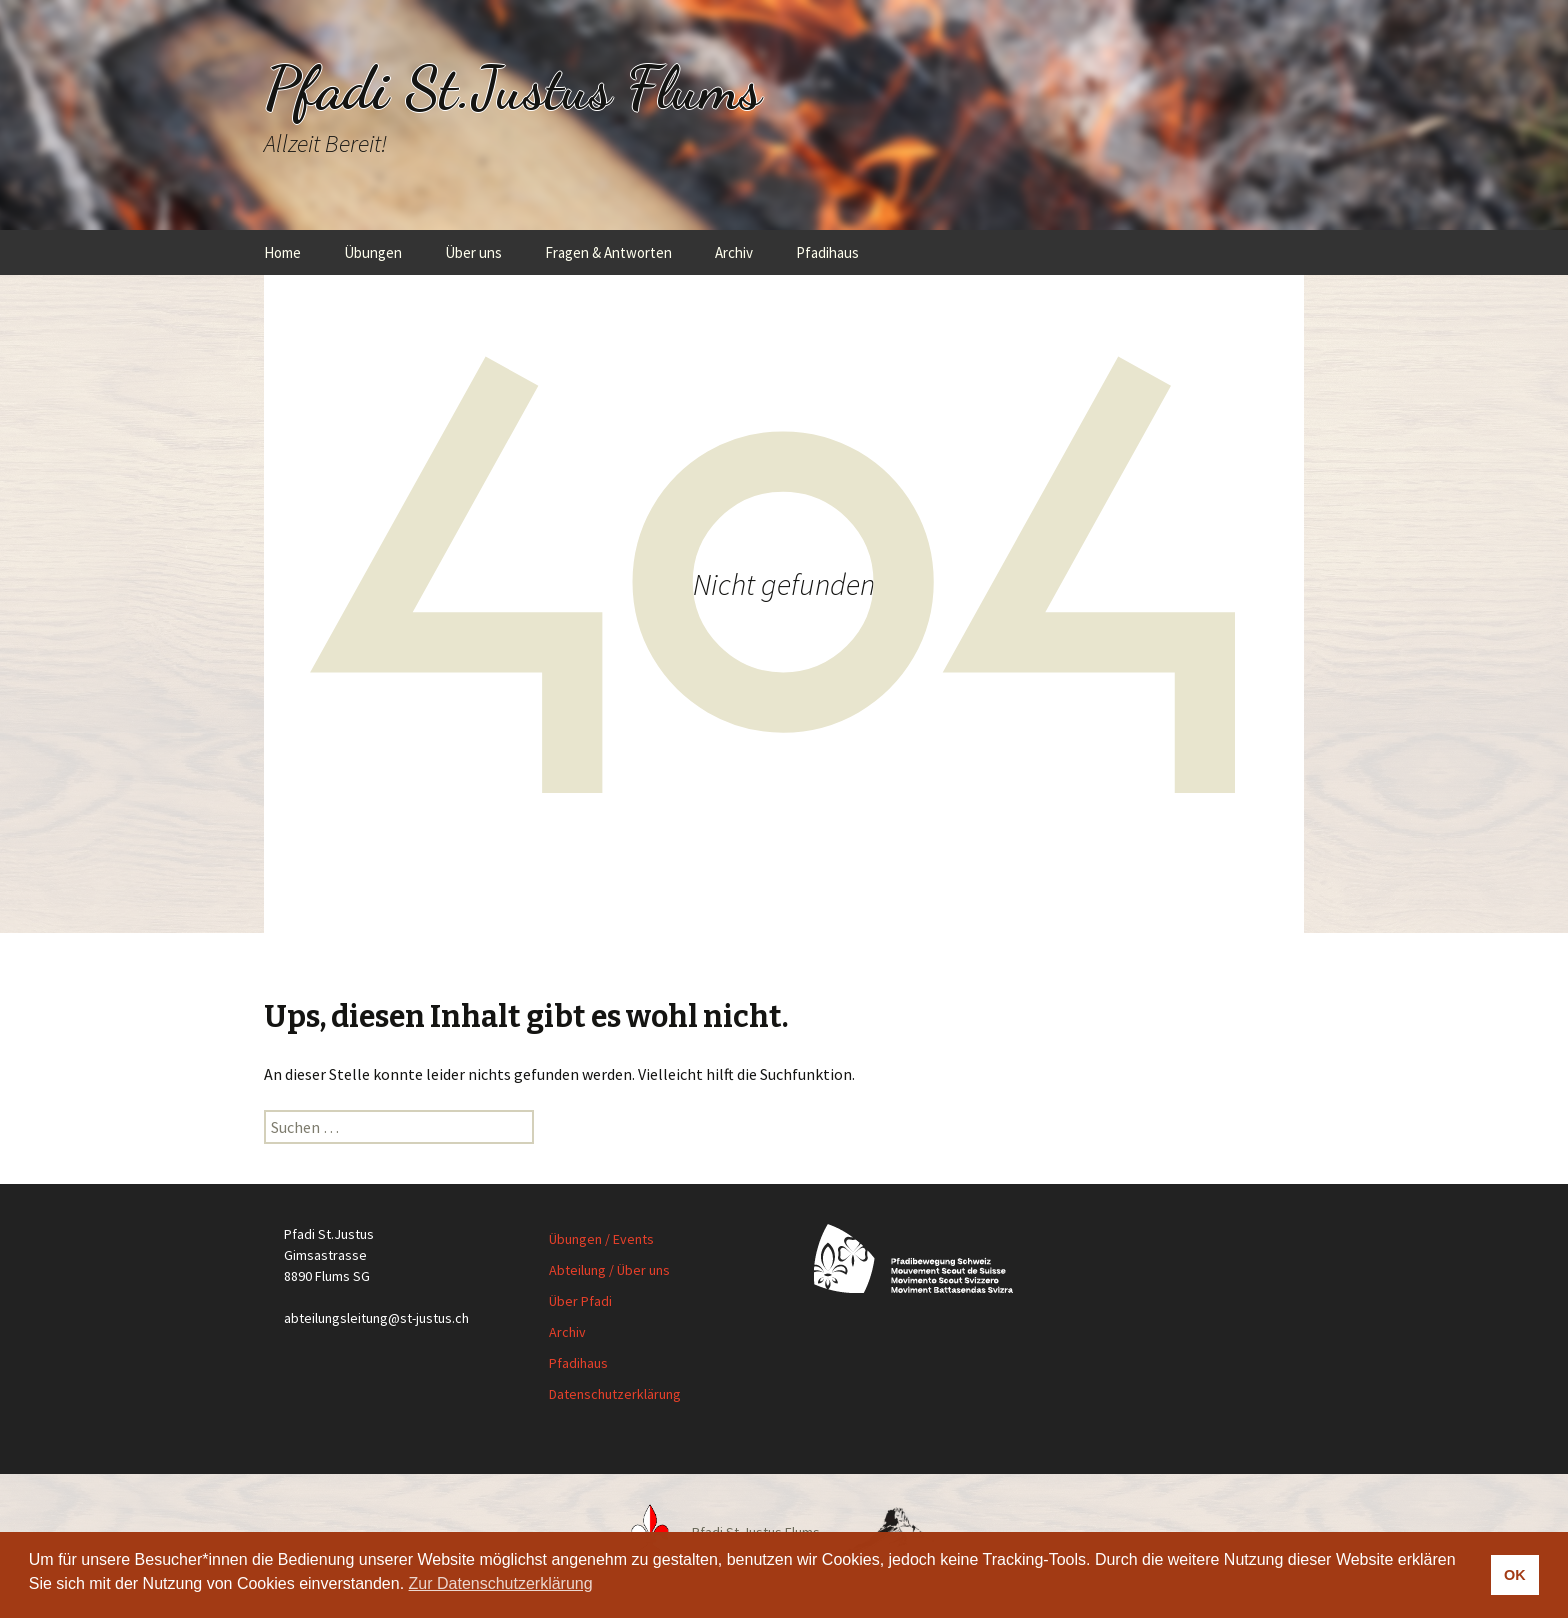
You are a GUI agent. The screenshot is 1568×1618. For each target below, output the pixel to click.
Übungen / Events (601, 1239)
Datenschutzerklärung (615, 1394)
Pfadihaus (827, 252)
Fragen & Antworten (608, 252)
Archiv (734, 252)
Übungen (373, 252)
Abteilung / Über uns (609, 1270)
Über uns (473, 252)
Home (282, 252)
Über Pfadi (580, 1301)
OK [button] (1515, 1575)
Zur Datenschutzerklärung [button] (501, 1583)
